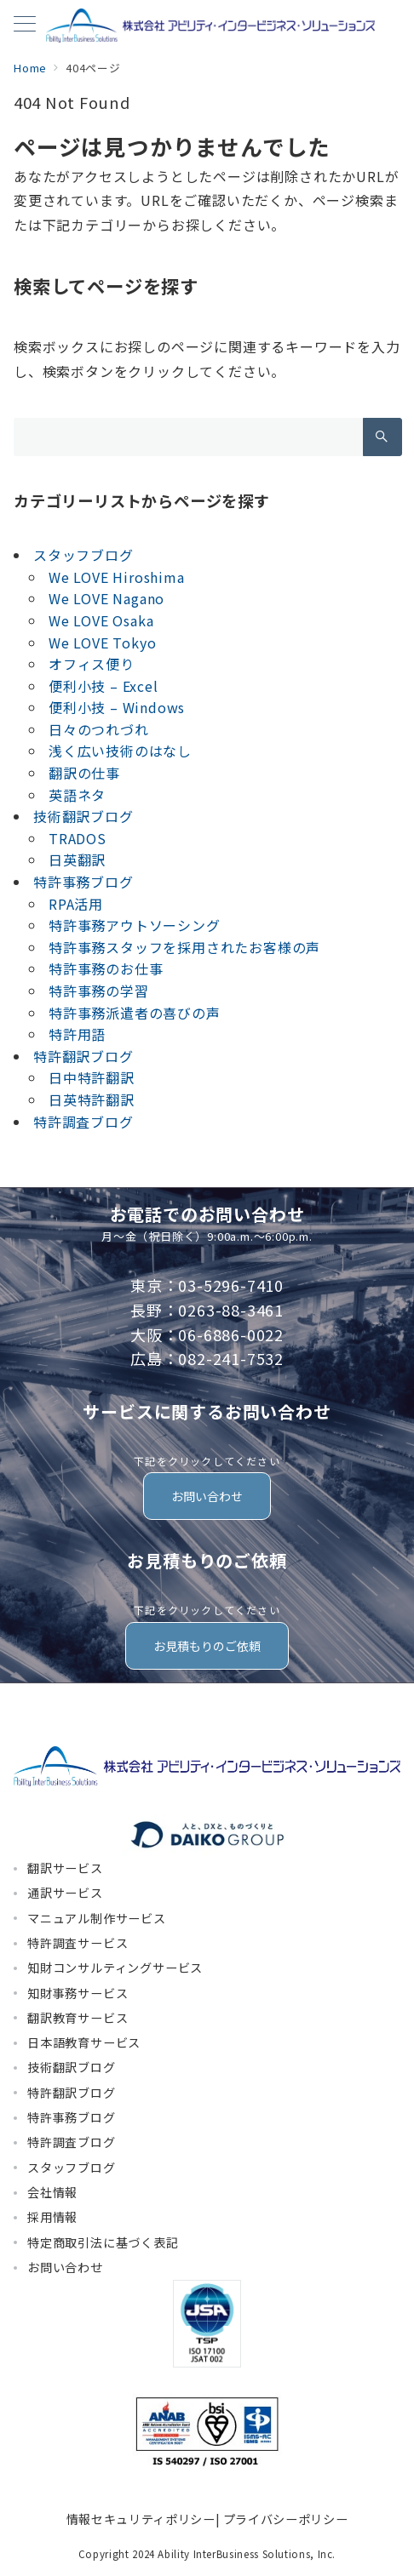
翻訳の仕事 (84, 773)
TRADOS (77, 838)
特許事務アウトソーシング (135, 925)
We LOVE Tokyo (102, 642)
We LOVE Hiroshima (117, 577)
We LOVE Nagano (106, 598)
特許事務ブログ (83, 881)
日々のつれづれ (99, 729)
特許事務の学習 (99, 990)
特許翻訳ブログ (83, 1056)
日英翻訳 (77, 859)
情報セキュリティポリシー (141, 2518)
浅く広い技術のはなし (120, 750)
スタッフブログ (83, 555)
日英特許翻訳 (92, 1099)
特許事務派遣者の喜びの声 (135, 1012)
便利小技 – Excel (103, 686)
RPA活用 (76, 904)
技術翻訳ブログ (83, 816)
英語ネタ (77, 795)
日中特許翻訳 (92, 1077)
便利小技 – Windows (117, 707)
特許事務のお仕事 (106, 968)
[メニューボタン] (25, 25)
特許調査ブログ (83, 1121)
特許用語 (77, 1034)
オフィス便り (92, 664)
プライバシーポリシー (285, 2518)
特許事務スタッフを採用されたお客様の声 (184, 947)
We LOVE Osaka (101, 620)
